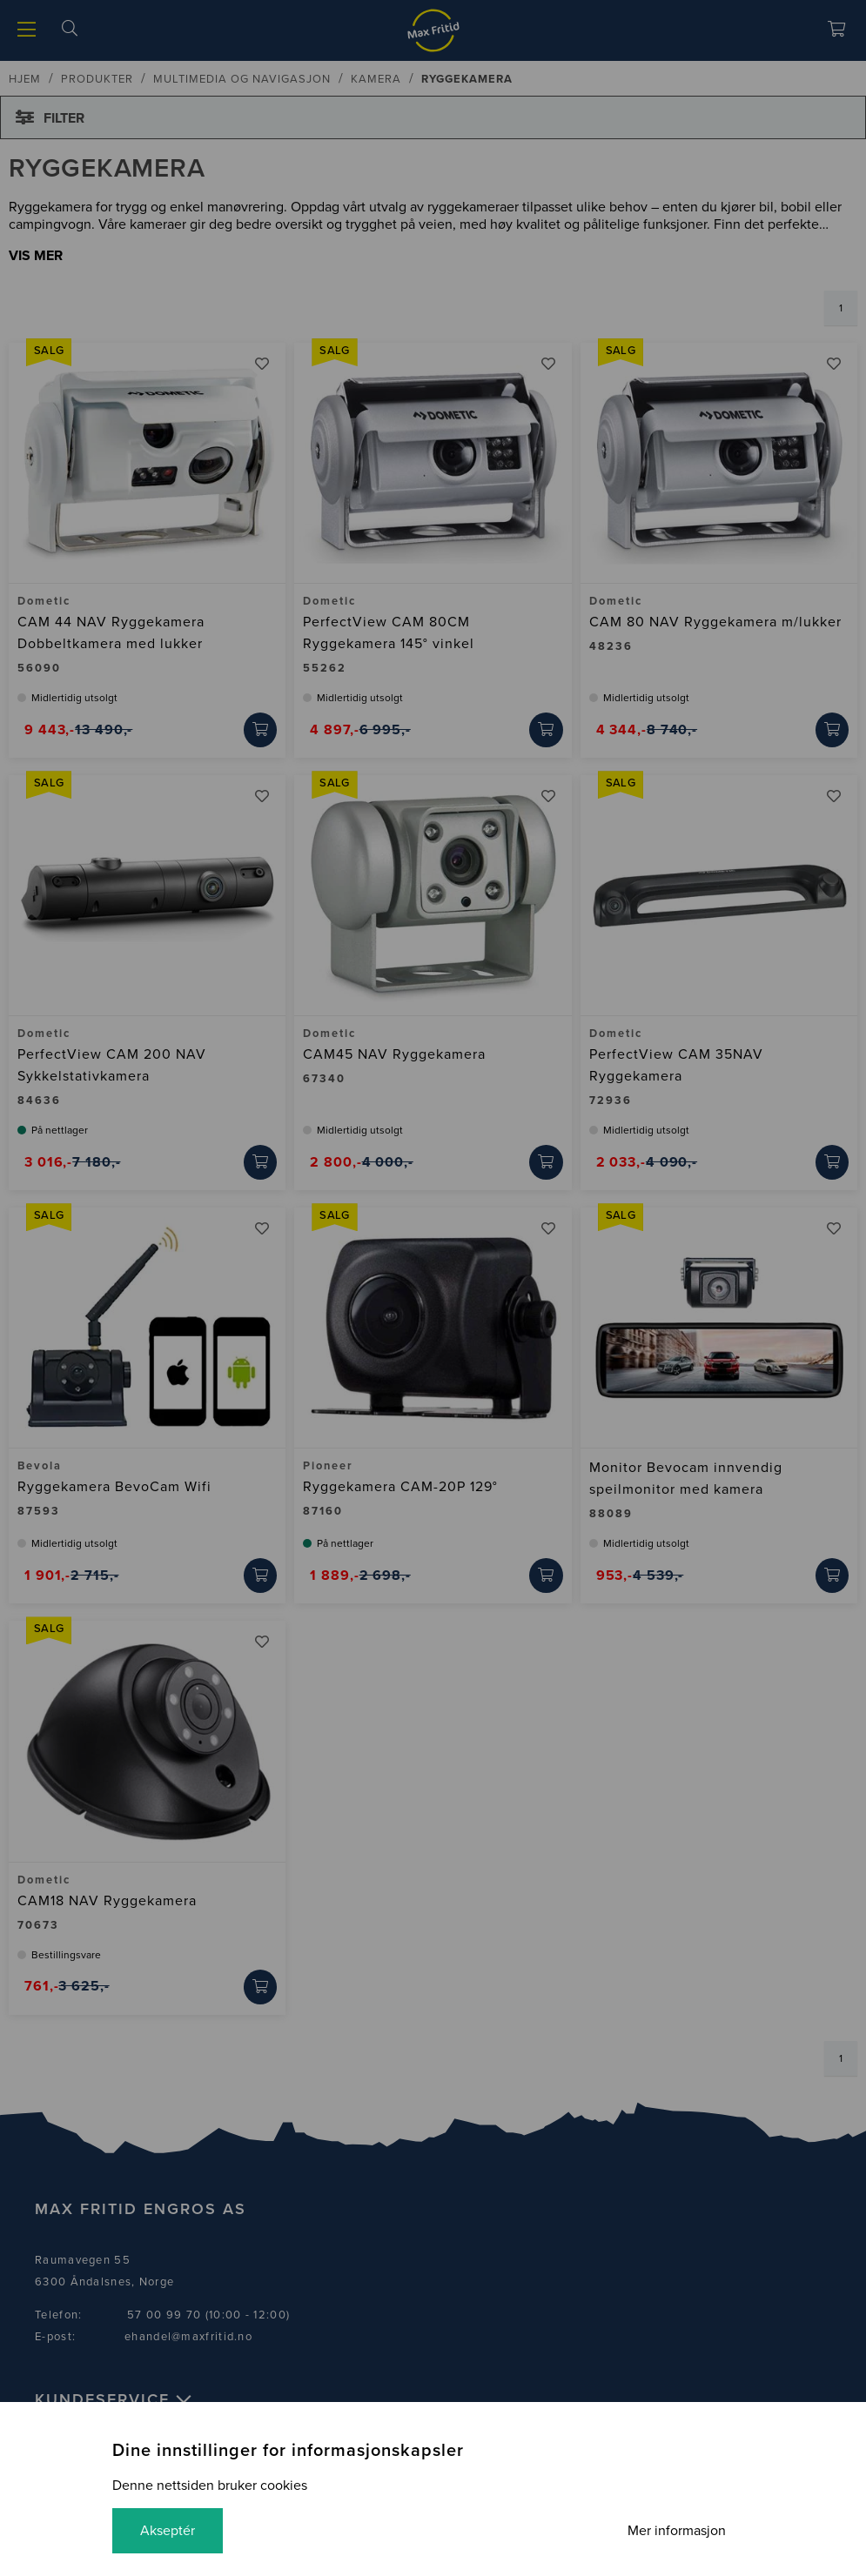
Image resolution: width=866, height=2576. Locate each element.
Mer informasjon (677, 2530)
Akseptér (167, 2530)
